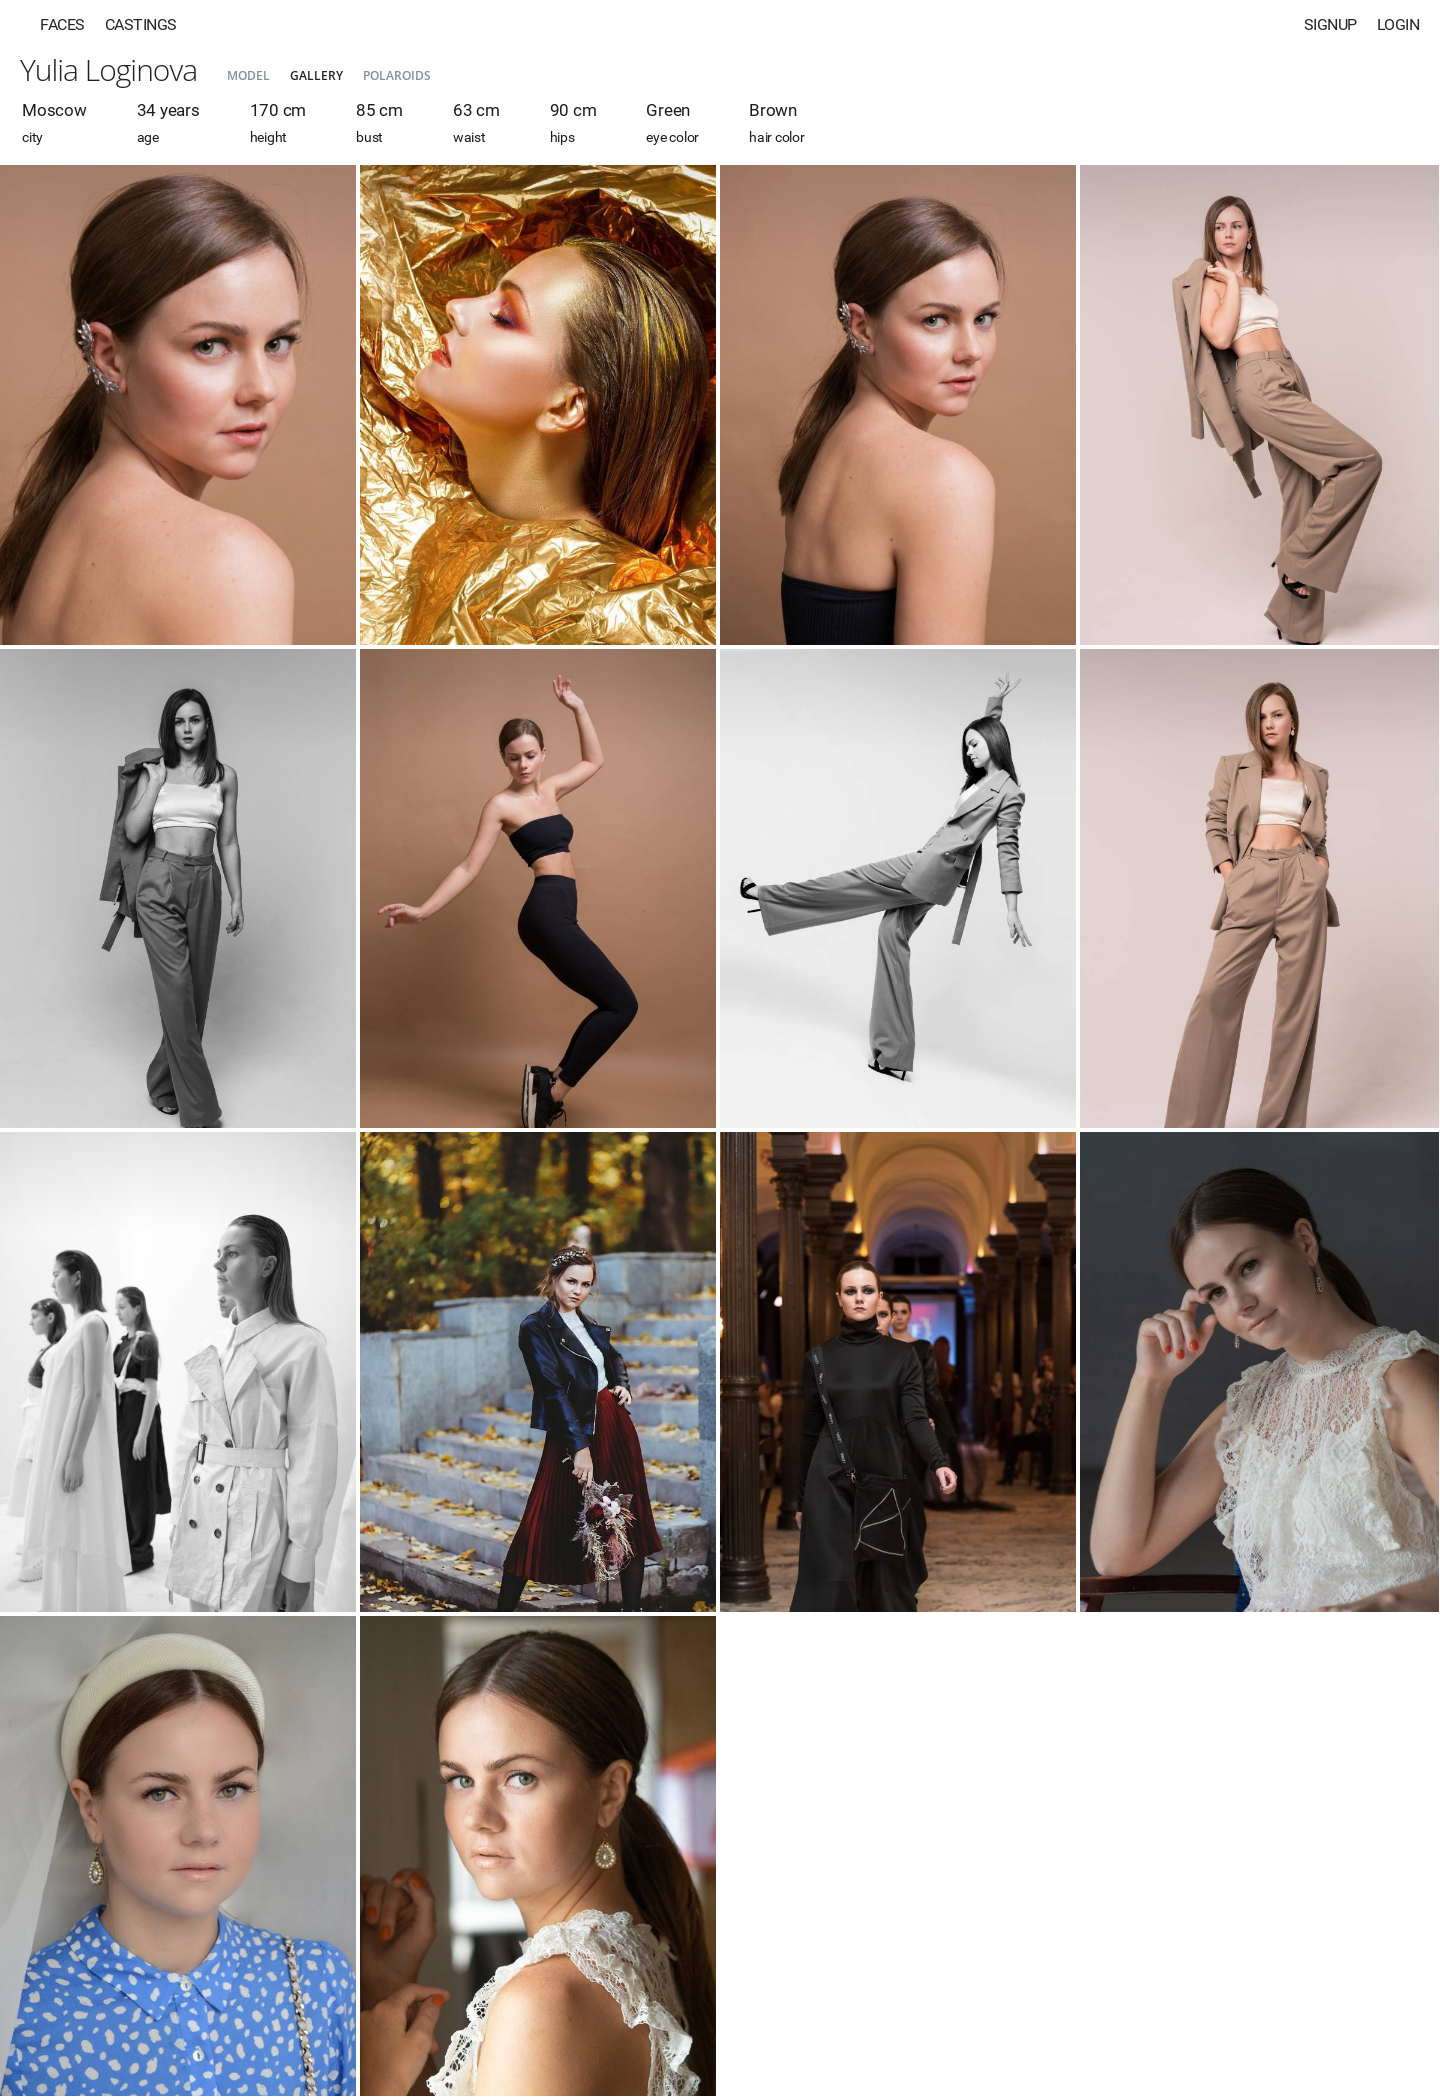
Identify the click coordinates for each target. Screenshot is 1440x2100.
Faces (62, 24)
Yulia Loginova (108, 69)
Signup (1330, 24)
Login (1398, 24)
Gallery (316, 75)
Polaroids (397, 75)
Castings (141, 24)
